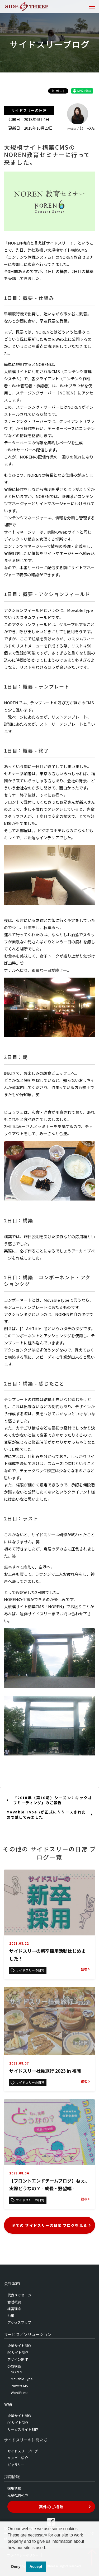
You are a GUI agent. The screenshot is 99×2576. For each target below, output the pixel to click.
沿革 (10, 2315)
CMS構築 (14, 2366)
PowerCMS (19, 2385)
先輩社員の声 (17, 2494)
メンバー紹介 (17, 2457)
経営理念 (14, 2308)
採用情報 (14, 2488)
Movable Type (22, 2378)
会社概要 (14, 2301)
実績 (8, 2404)
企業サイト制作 (19, 2345)
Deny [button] (15, 2566)
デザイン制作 (17, 2359)
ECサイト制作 (18, 2352)
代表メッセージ (19, 2294)
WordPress (20, 2392)
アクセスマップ (19, 2322)
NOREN (16, 2371)
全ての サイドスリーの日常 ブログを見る (51, 2225)
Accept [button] (36, 2566)
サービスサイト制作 (22, 2429)
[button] (8, 2554)
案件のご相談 (65, 2506)
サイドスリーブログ (22, 2450)
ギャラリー (16, 2464)
